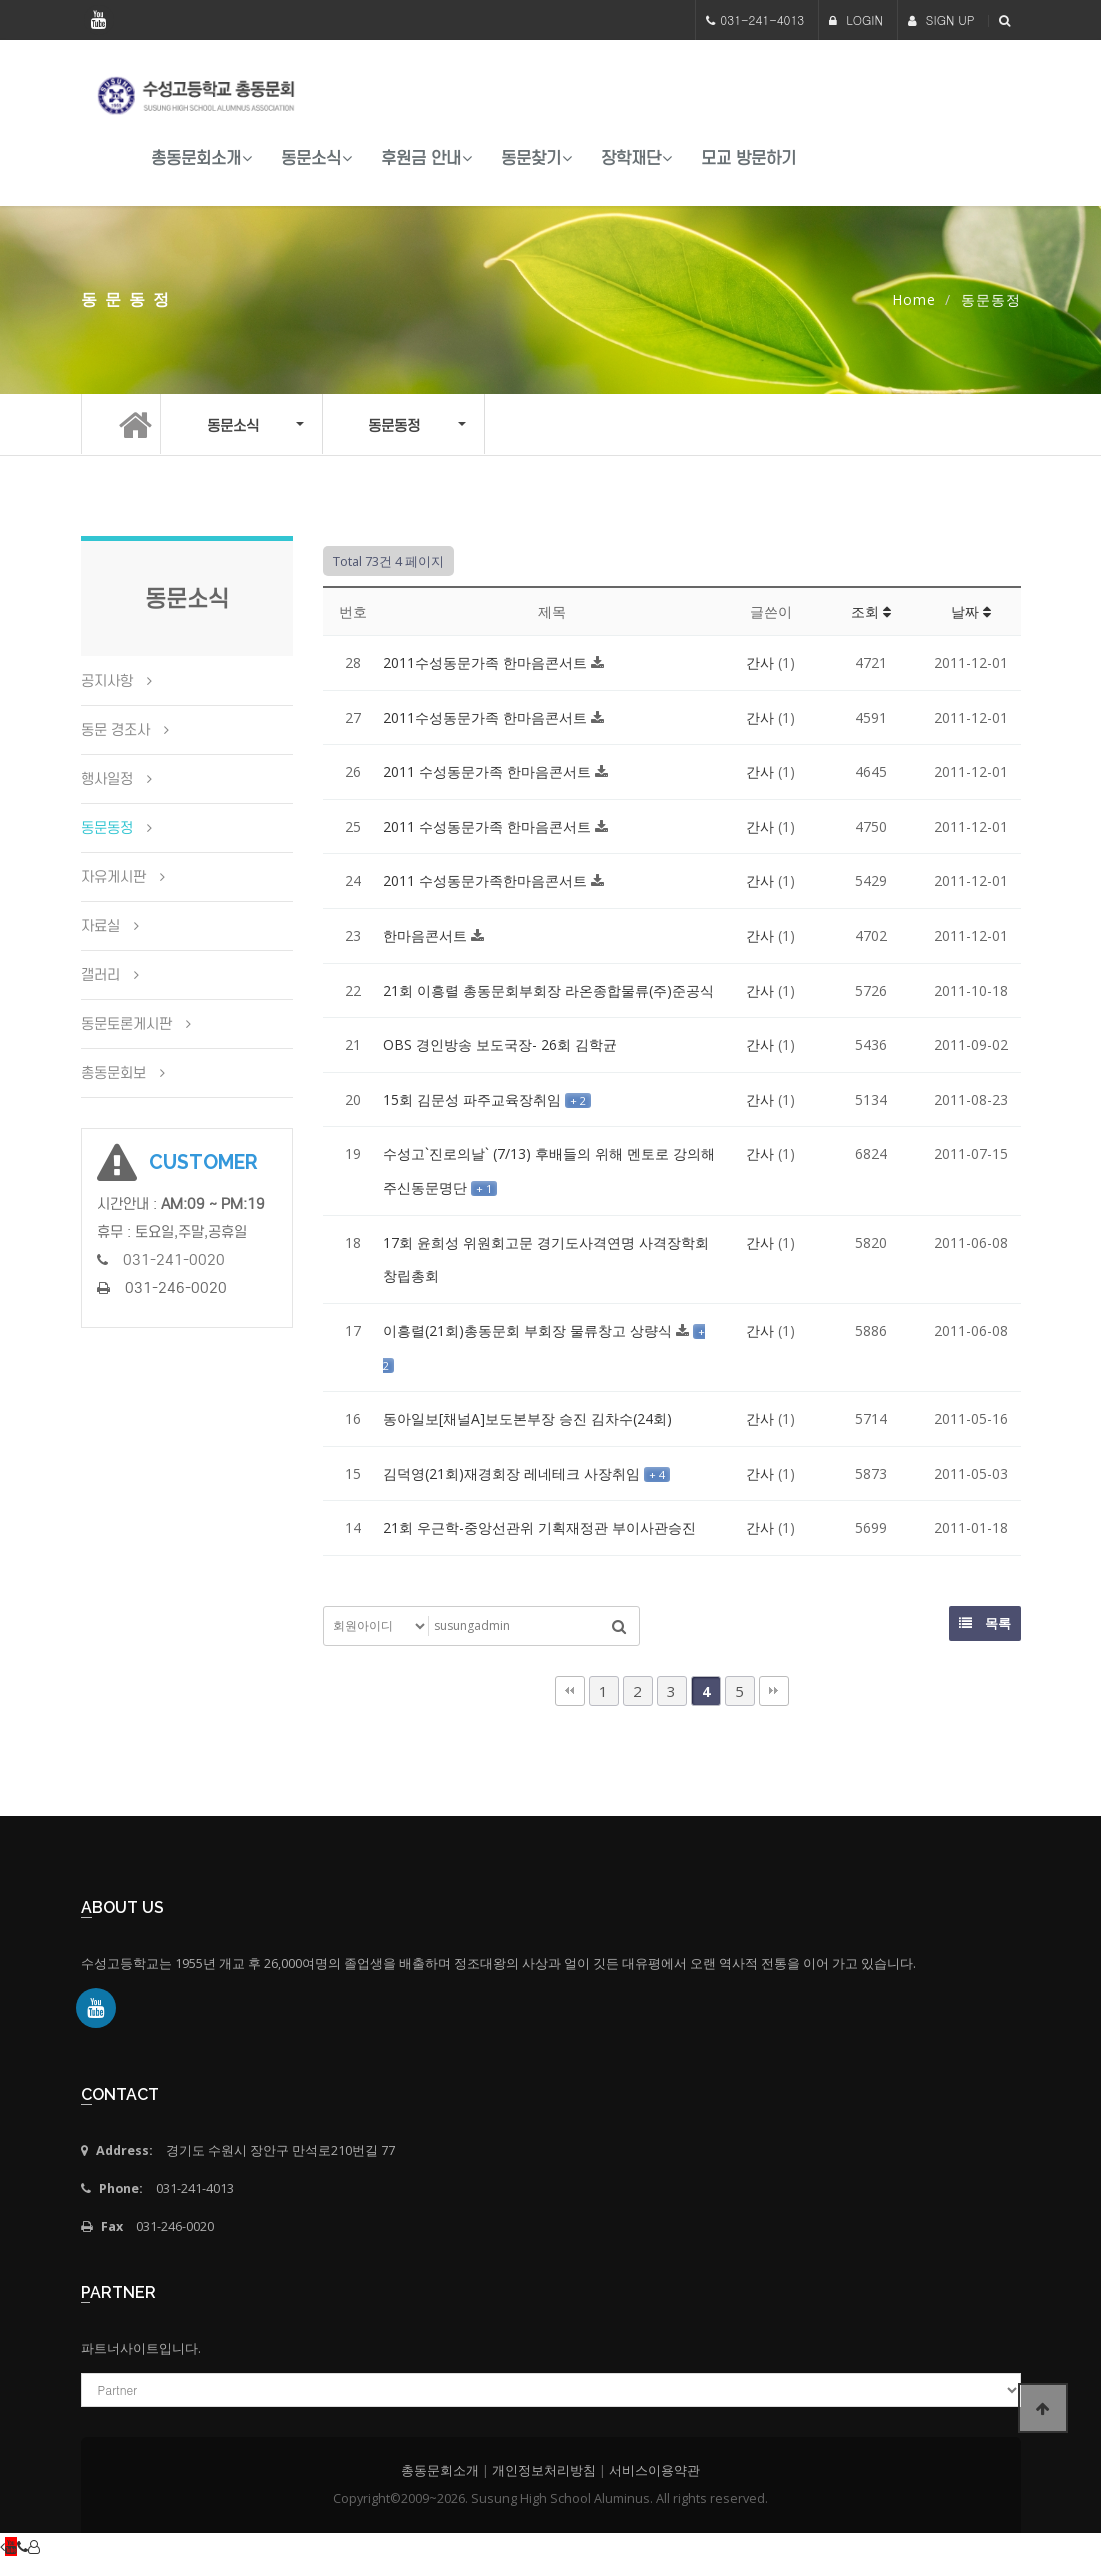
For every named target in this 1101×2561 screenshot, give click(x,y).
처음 (570, 1691)
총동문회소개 (196, 158)
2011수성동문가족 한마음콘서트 (487, 662)
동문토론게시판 (126, 1024)
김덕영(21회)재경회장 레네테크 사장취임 (513, 1473)
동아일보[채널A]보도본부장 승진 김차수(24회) (527, 1418)
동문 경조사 (115, 730)
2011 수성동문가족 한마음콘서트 (489, 771)
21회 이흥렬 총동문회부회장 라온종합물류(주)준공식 (548, 990)
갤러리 (100, 975)
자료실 (100, 926)
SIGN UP (941, 19)
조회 (871, 611)
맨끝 (774, 1691)
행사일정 (107, 779)
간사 (760, 662)
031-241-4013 (762, 19)
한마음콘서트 (427, 935)
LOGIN (856, 19)
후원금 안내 (421, 158)
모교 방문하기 (748, 158)
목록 (985, 1623)
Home (914, 299)
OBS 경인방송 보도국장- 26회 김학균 (500, 1044)
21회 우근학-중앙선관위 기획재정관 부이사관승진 (539, 1527)
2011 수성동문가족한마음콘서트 (487, 880)
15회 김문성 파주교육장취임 (474, 1099)
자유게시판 (113, 877)
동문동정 (107, 828)
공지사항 (107, 681)
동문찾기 (531, 158)
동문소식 (311, 158)
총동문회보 (113, 1073)
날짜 (971, 611)
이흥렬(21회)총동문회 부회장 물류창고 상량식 (529, 1330)
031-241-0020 (174, 1260)
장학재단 (631, 158)
